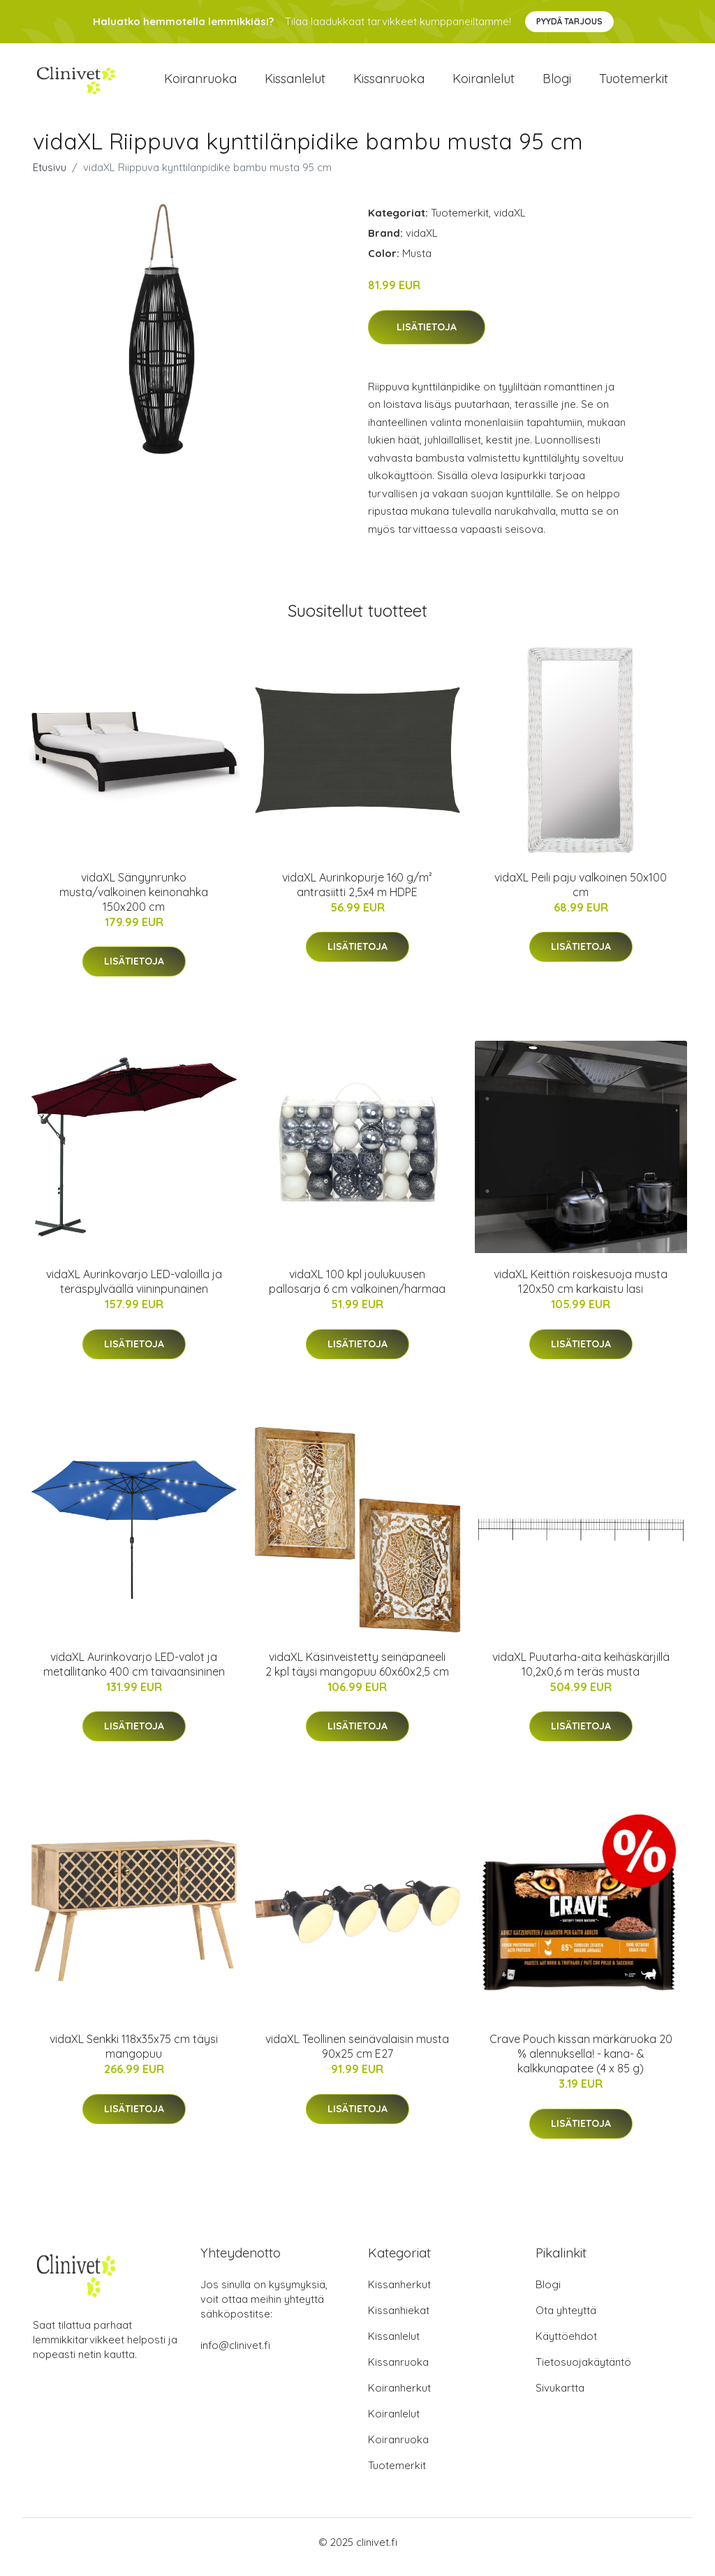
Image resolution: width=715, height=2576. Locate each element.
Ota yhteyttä (566, 2320)
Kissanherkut (399, 2294)
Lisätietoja (427, 336)
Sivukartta (560, 2397)
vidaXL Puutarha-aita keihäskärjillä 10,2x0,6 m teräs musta (581, 1674)
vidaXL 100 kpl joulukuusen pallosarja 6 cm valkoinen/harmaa (357, 1291)
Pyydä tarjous (569, 21)
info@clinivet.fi (235, 2355)
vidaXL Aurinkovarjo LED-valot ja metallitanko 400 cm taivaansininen (134, 1674)
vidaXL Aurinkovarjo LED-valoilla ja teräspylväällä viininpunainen (134, 1291)
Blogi (557, 83)
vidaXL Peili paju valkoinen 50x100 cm (580, 894)
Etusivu (49, 177)
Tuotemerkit (633, 83)
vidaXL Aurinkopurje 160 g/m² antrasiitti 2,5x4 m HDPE (357, 894)
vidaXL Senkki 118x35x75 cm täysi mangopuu (134, 2056)
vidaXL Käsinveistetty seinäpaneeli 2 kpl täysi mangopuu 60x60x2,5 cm (357, 1674)
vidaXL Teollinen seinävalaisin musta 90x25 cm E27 (357, 2056)
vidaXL (510, 222)
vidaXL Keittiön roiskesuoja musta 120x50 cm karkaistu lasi (581, 1291)
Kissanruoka (389, 83)
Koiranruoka (200, 83)
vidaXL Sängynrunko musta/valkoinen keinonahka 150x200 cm (133, 901)
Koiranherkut (399, 2397)
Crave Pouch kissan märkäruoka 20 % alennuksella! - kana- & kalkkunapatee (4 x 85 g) (580, 2063)
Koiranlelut (483, 83)
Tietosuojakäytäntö (583, 2371)
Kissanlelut (295, 83)
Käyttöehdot (566, 2345)
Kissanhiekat (398, 2320)
